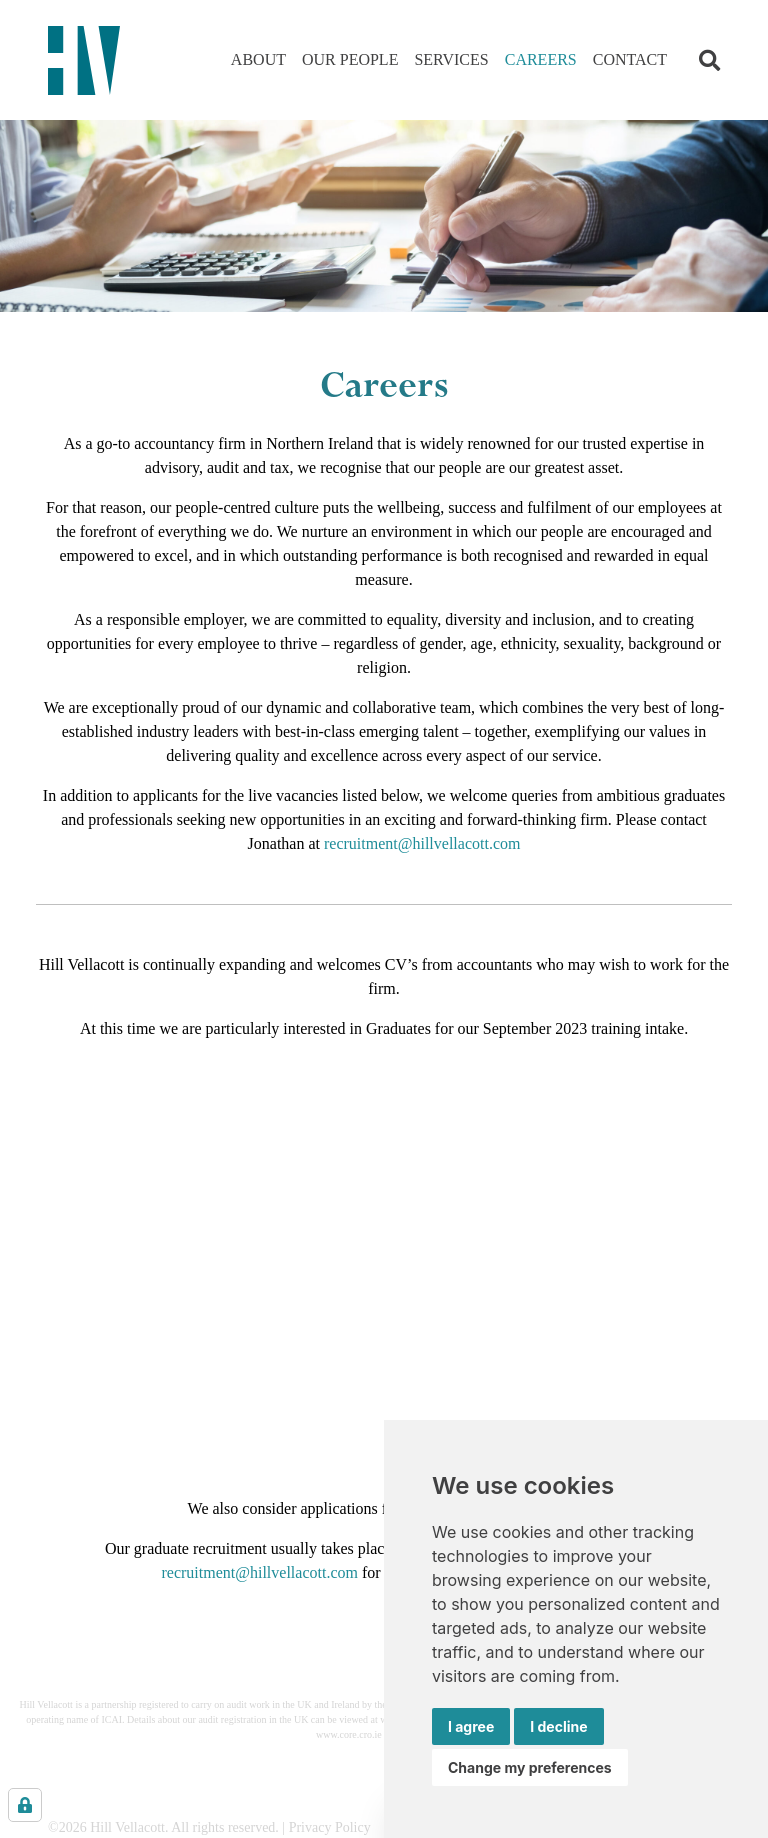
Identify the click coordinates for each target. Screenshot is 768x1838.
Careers (541, 59)
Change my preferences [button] (530, 1767)
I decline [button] (558, 1726)
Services (451, 59)
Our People (350, 59)
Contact (630, 59)
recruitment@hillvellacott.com (422, 843)
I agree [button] (471, 1726)
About (258, 59)
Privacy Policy (330, 1827)
